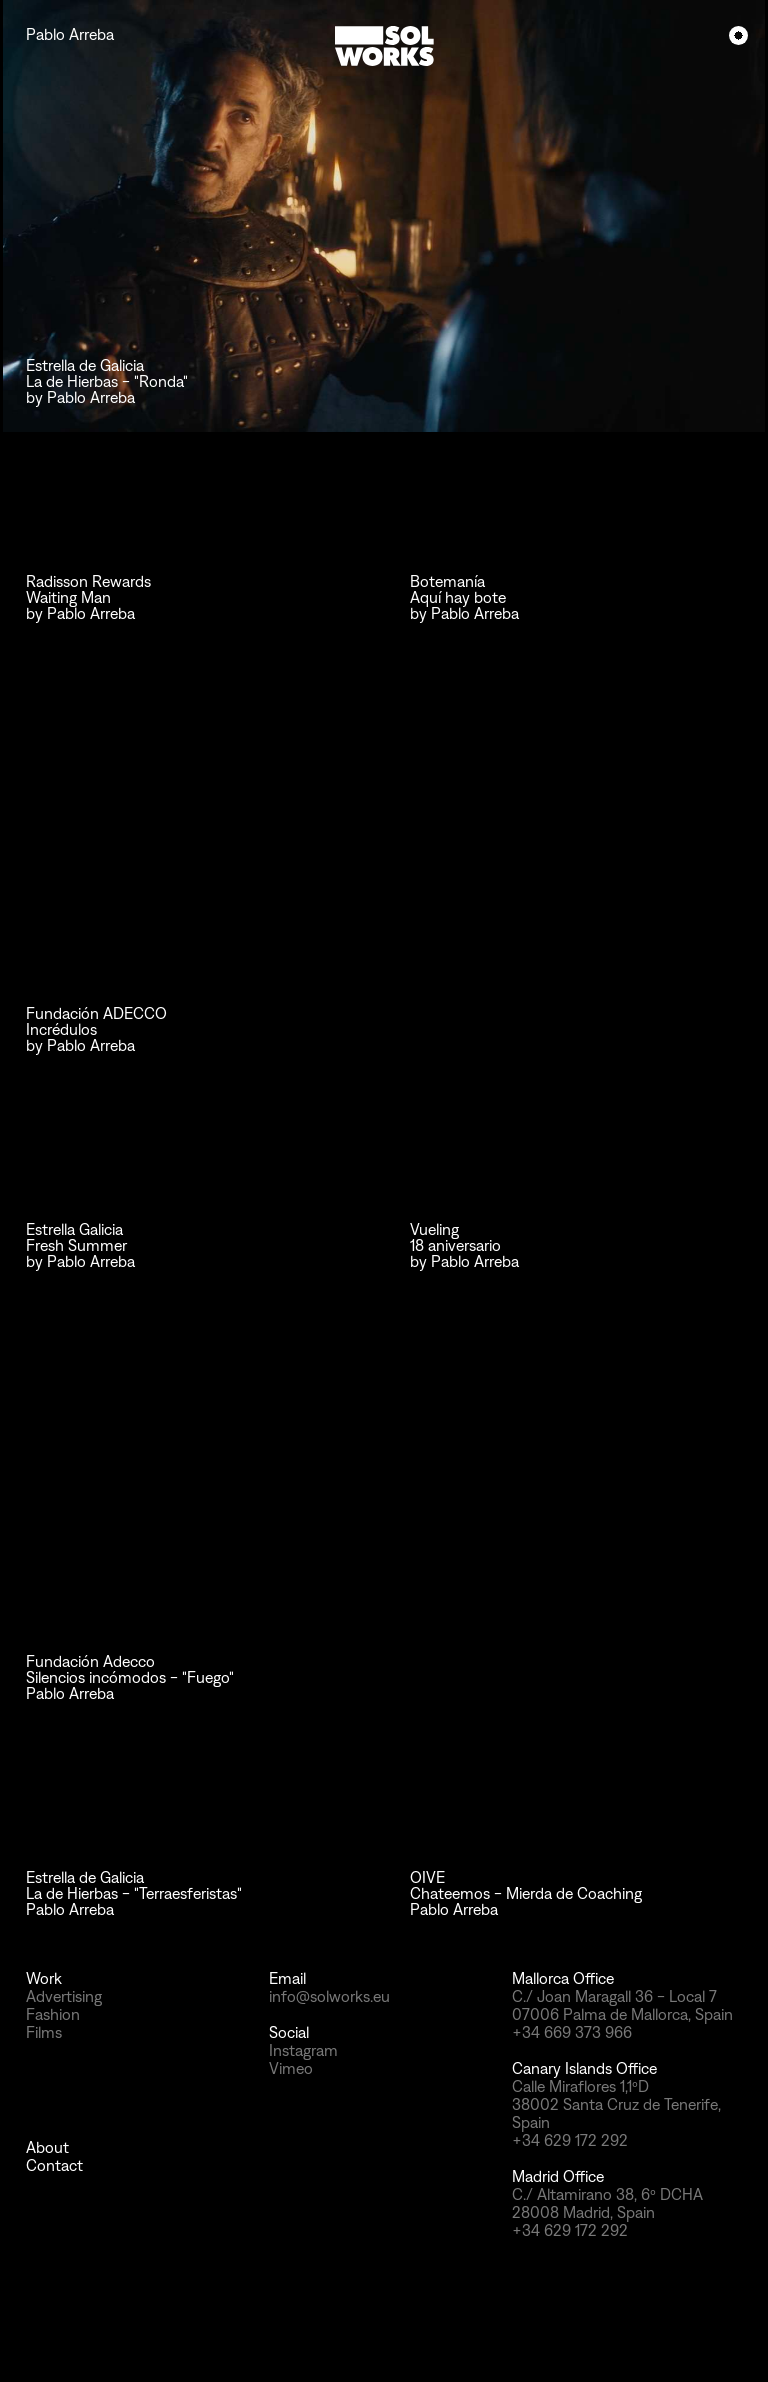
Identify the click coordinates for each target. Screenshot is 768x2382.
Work (44, 1978)
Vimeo (291, 2068)
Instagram (303, 2050)
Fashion (53, 2014)
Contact (54, 2165)
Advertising (64, 1996)
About (47, 2147)
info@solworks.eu (329, 1996)
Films (44, 2032)
